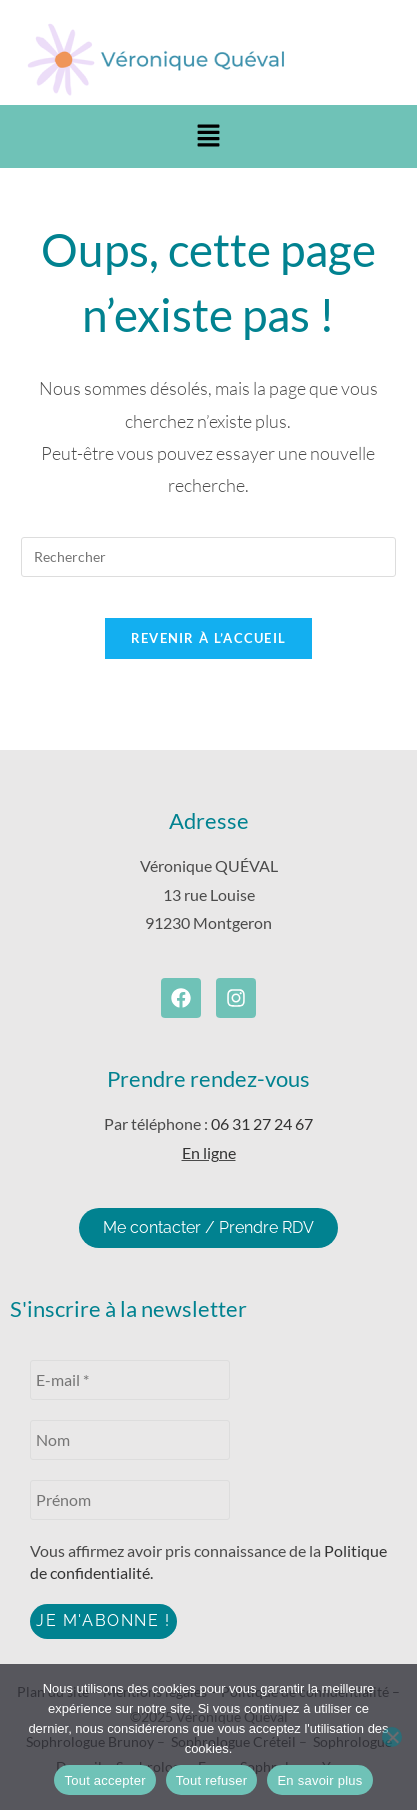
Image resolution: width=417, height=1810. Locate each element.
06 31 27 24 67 (262, 1123)
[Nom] (130, 1440)
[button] (208, 136)
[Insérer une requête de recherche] (208, 557)
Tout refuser (212, 1780)
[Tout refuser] (392, 1737)
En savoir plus (319, 1780)
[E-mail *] (130, 1380)
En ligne (209, 1152)
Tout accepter (104, 1780)
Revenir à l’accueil (209, 638)
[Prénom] (130, 1500)
